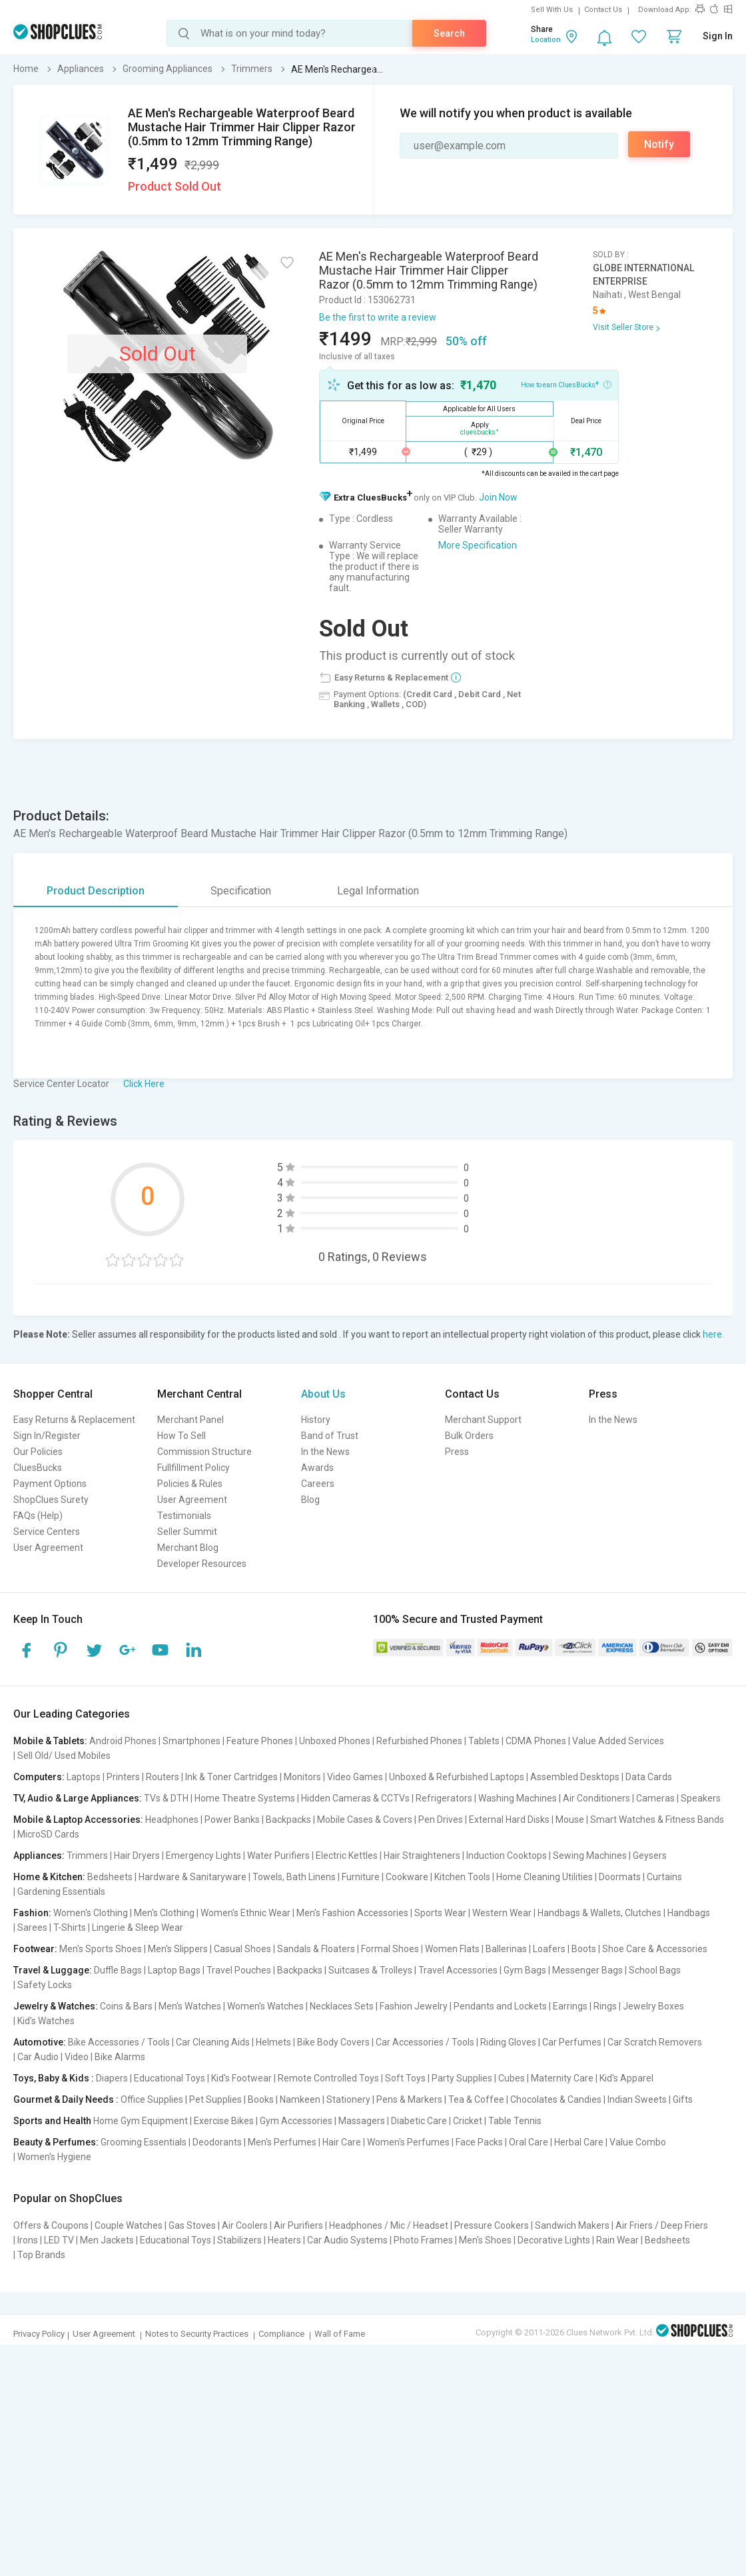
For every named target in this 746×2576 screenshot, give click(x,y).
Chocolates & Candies (555, 2099)
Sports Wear (440, 1913)
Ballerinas (506, 1948)
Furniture (361, 1877)
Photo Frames (423, 2240)
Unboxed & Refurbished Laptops (456, 1777)
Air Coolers (245, 2225)
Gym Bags (525, 1970)
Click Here (144, 1083)
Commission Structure (204, 1451)
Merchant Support (483, 1419)
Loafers (549, 1948)
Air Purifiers (298, 2225)
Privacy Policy (39, 2334)
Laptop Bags (174, 1970)
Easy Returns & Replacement (74, 1419)
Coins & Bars (126, 2006)
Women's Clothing (90, 1913)
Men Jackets (107, 2240)
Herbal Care (578, 2142)
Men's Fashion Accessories (352, 1913)
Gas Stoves (192, 2225)
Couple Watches (129, 2225)
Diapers (112, 2078)
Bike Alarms (120, 2056)
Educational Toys (169, 2078)
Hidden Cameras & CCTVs (355, 1798)
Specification (240, 890)
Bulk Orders (469, 1435)
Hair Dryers (137, 1855)
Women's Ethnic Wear (245, 1913)
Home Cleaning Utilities (544, 1877)
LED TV (59, 2240)
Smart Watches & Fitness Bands (657, 1819)
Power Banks (232, 1819)
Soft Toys (405, 2078)
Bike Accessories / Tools (119, 2042)
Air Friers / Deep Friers (661, 2225)
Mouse (570, 1819)
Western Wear (502, 1913)
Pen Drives (440, 1819)
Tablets (484, 1741)
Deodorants (217, 2142)
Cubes (511, 2078)
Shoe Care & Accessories (654, 1948)
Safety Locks (44, 1984)
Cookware (407, 1877)
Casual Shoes (242, 1948)
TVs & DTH (166, 1798)
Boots (583, 1948)
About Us (323, 1394)
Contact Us (603, 9)
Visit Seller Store (623, 327)
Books (261, 2099)
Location (546, 39)
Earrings (570, 2006)
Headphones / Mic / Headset (388, 2225)
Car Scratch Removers (654, 2042)
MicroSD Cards (48, 1834)
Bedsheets (110, 1877)
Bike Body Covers (333, 2042)
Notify (659, 144)
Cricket (467, 2120)
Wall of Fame (339, 2334)
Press (457, 1451)
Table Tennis (515, 2120)
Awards (317, 1467)
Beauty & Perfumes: (56, 2142)
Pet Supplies (215, 2099)
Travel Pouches (238, 1970)
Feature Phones (259, 1741)
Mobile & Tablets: (50, 1741)
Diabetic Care (419, 2120)
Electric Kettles (347, 1855)
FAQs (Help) (38, 1515)
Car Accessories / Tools (425, 2042)
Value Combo (637, 2142)
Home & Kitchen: (49, 1877)
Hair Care (341, 2142)
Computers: (39, 1777)
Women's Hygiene (54, 2156)
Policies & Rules (189, 1483)
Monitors (302, 1777)
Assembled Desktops (574, 1777)
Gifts (683, 2099)
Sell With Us (552, 9)
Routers (162, 1777)
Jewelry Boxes (653, 2006)
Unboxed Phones (334, 1741)
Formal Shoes (390, 1948)
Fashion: (32, 1913)
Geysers (650, 1855)
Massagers (361, 2120)
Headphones (171, 1819)
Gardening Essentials (61, 1891)
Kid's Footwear (241, 2078)
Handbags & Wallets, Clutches (599, 1913)
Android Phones (123, 1741)
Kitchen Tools (462, 1877)
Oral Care (528, 2142)
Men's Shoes (485, 2240)
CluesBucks (37, 1467)
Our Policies (38, 1451)
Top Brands (41, 2254)
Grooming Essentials (143, 2142)
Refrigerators (444, 1798)
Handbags (688, 1913)
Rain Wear (617, 2240)
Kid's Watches (46, 2020)
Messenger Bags (587, 1970)
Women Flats (452, 1948)
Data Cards (648, 1777)
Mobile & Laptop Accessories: (78, 1819)
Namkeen (300, 2099)
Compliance (281, 2334)
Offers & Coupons (51, 2225)
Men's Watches (190, 2006)
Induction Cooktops (506, 1855)
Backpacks (288, 1819)
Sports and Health (52, 2120)
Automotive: (39, 2042)
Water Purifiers (278, 1855)
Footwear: (35, 1948)
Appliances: (39, 1855)
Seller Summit (187, 1531)
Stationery (348, 2099)
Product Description (96, 890)
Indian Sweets (637, 2099)
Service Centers (46, 1531)
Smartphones (191, 1741)
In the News (325, 1451)
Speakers (701, 1798)
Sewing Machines (590, 1855)
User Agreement (48, 1547)
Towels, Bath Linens (294, 1877)
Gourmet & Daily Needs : (66, 2099)
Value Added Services (618, 1741)
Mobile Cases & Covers (364, 1819)
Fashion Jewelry (414, 2006)
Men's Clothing (164, 1913)
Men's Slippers (178, 1948)
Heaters (284, 2240)
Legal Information (378, 890)
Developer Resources (201, 1563)
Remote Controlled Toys (328, 2078)
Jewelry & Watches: (55, 2006)
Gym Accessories (296, 2120)
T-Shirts (69, 1927)
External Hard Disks (509, 1819)
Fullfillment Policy (193, 1467)
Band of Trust (329, 1435)
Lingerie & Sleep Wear (137, 1927)
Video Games (355, 1777)
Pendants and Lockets (500, 2006)
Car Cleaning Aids (213, 2042)
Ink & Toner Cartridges (231, 1777)
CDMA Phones (536, 1741)
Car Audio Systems (347, 2240)
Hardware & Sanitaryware (192, 1877)
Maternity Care (562, 2078)
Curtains (664, 1877)
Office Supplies (152, 2099)
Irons (27, 2240)
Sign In (718, 36)
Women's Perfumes (408, 2142)
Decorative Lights (554, 2240)
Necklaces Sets (342, 2006)
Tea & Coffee (476, 2099)
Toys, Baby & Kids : (53, 2078)
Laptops (84, 1777)
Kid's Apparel (626, 2078)
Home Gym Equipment (140, 2120)
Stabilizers (239, 2240)
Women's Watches (265, 2006)
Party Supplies (462, 2078)
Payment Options (50, 1483)
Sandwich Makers (572, 2225)
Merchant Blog (187, 1547)
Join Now (498, 497)
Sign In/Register (47, 1435)
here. (713, 1334)
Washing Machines (517, 1798)
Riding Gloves (508, 2042)
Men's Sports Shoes (100, 1948)
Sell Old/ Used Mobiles (64, 1755)
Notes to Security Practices (196, 2334)
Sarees (32, 1927)
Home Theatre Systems (244, 1798)
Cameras (655, 1798)
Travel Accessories (458, 1970)
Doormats (620, 1877)
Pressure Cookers (491, 2225)
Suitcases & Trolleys (370, 1970)
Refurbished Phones (419, 1741)
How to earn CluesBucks (566, 384)
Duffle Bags (118, 1970)
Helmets (273, 2042)
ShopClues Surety (51, 1499)
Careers (317, 1483)
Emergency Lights (203, 1855)
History (315, 1419)
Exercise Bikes (224, 2120)
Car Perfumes (571, 2042)
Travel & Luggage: (52, 1970)
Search (449, 33)
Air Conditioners (596, 1798)
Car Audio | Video (53, 2056)
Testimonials (184, 1515)
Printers (123, 1777)
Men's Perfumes (282, 2142)
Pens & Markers (409, 2099)
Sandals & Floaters (316, 1948)
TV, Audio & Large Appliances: (77, 1798)
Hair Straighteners (422, 1855)
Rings (605, 2006)
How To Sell (181, 1435)
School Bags (655, 1970)
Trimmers (87, 1855)
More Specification (477, 545)
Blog (310, 1499)
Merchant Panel (190, 1419)
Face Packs (479, 2142)
